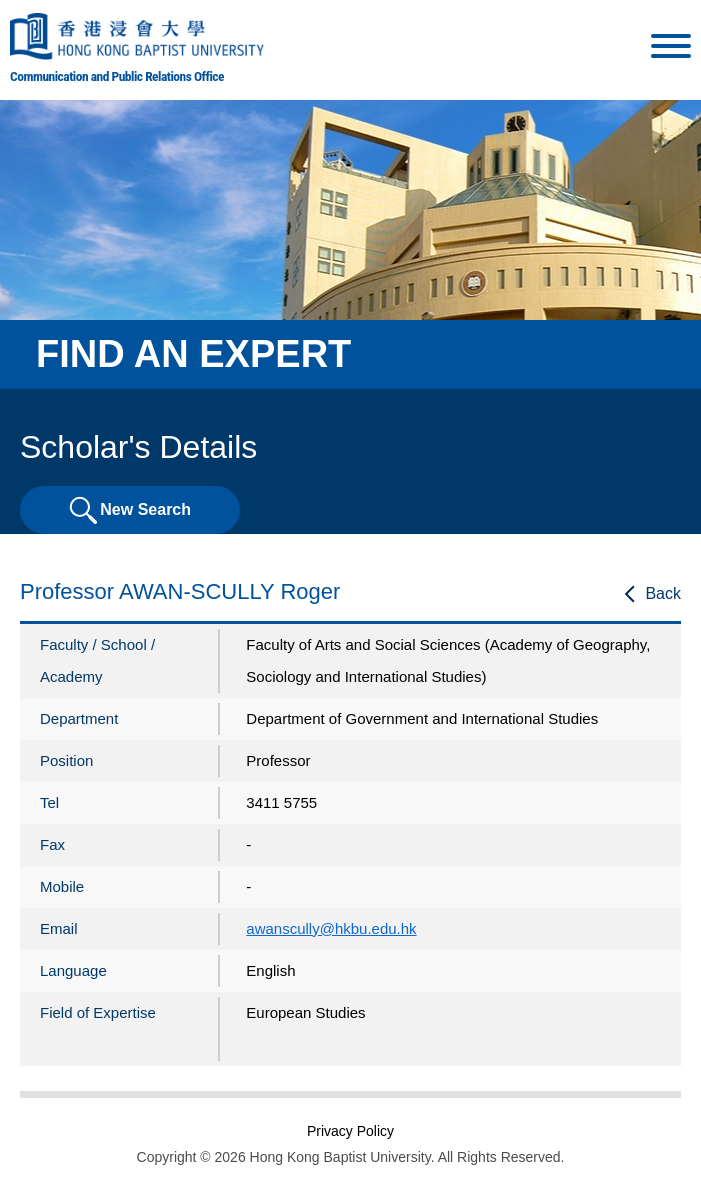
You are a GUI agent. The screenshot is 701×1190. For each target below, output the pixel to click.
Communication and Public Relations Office (117, 76)
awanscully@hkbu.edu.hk (331, 928)
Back (663, 593)
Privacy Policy (350, 1131)
